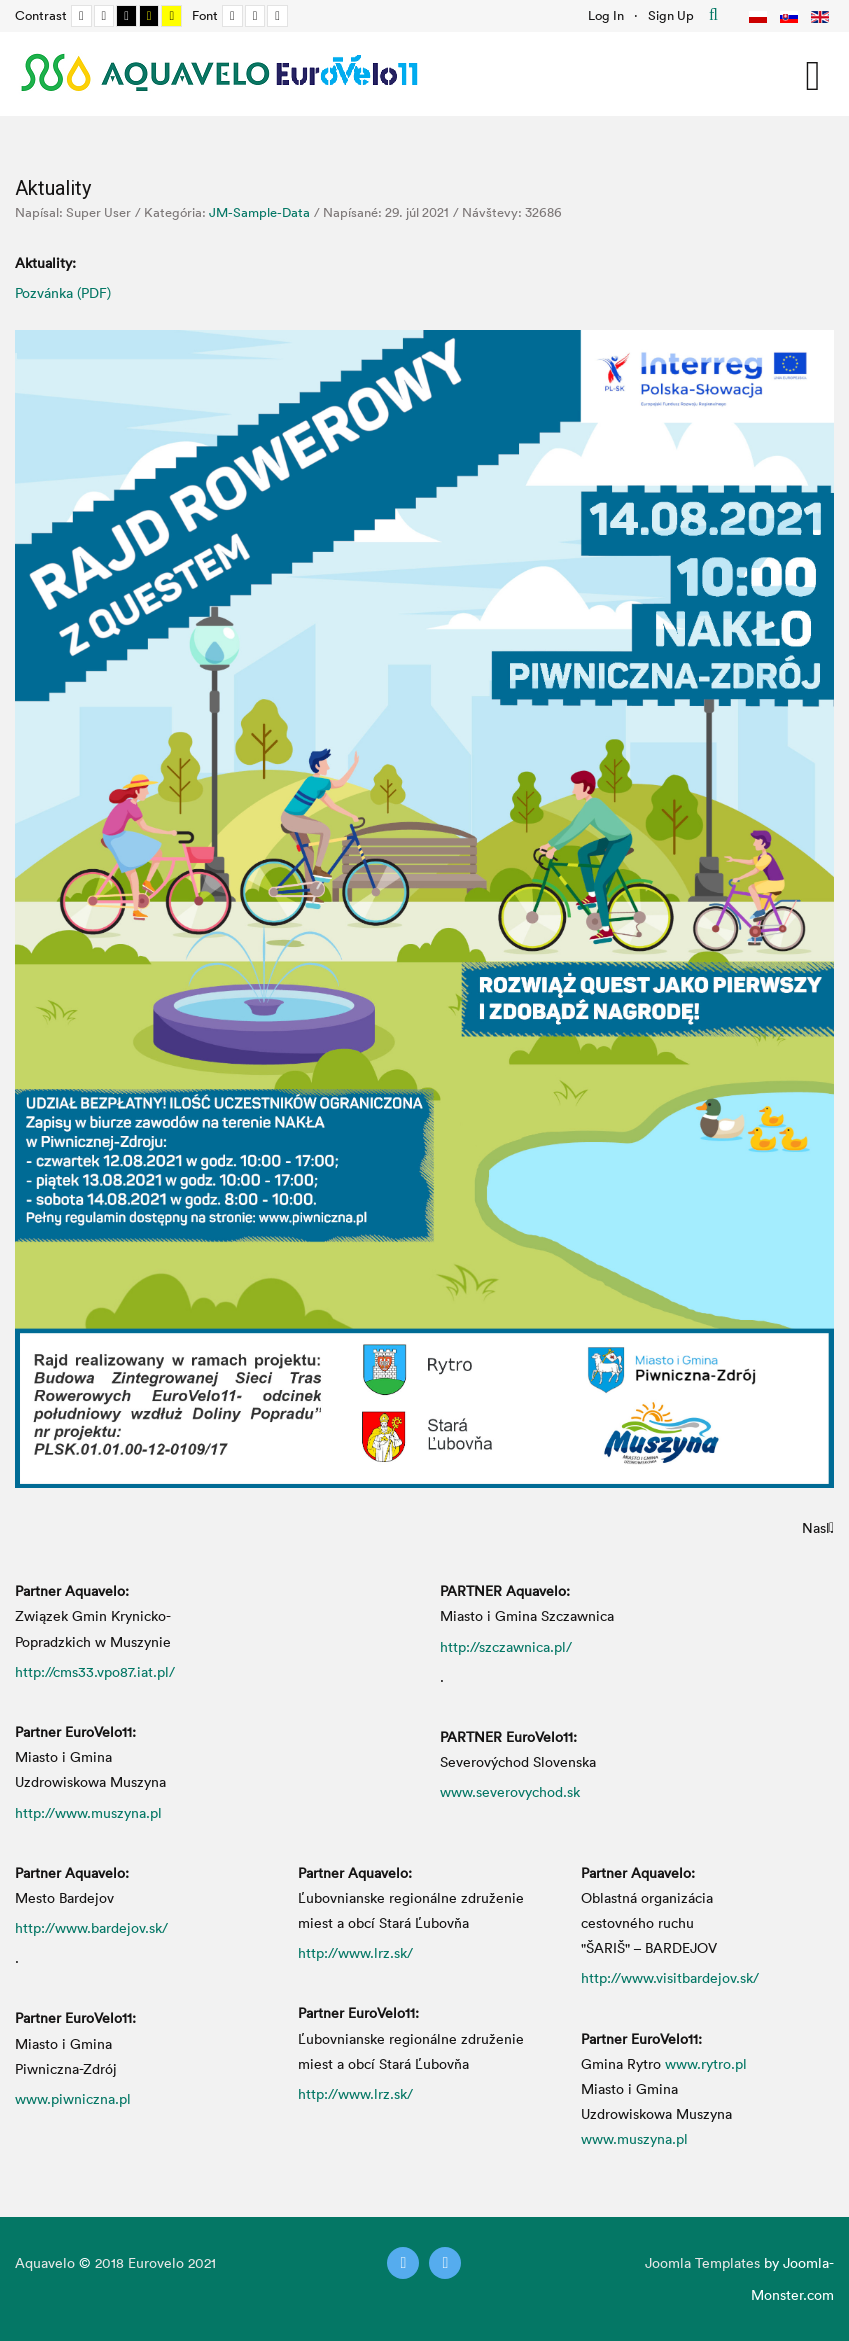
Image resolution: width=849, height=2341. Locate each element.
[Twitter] (403, 2263)
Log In (606, 15)
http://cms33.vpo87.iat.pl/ (95, 1671)
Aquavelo (45, 2262)
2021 (202, 2262)
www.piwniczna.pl (73, 2098)
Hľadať (713, 15)
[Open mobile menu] (813, 73)
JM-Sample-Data (259, 212)
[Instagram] (445, 2263)
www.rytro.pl (706, 2063)
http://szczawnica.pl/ (506, 1646)
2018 (109, 2262)
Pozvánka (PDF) (63, 292)
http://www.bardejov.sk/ (91, 1927)
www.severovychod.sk (510, 1791)
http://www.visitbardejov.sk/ (670, 1977)
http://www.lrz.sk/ (355, 1952)
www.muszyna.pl (634, 2138)
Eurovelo (158, 2262)
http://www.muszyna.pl (88, 1812)
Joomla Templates (702, 2262)
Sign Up (671, 15)
